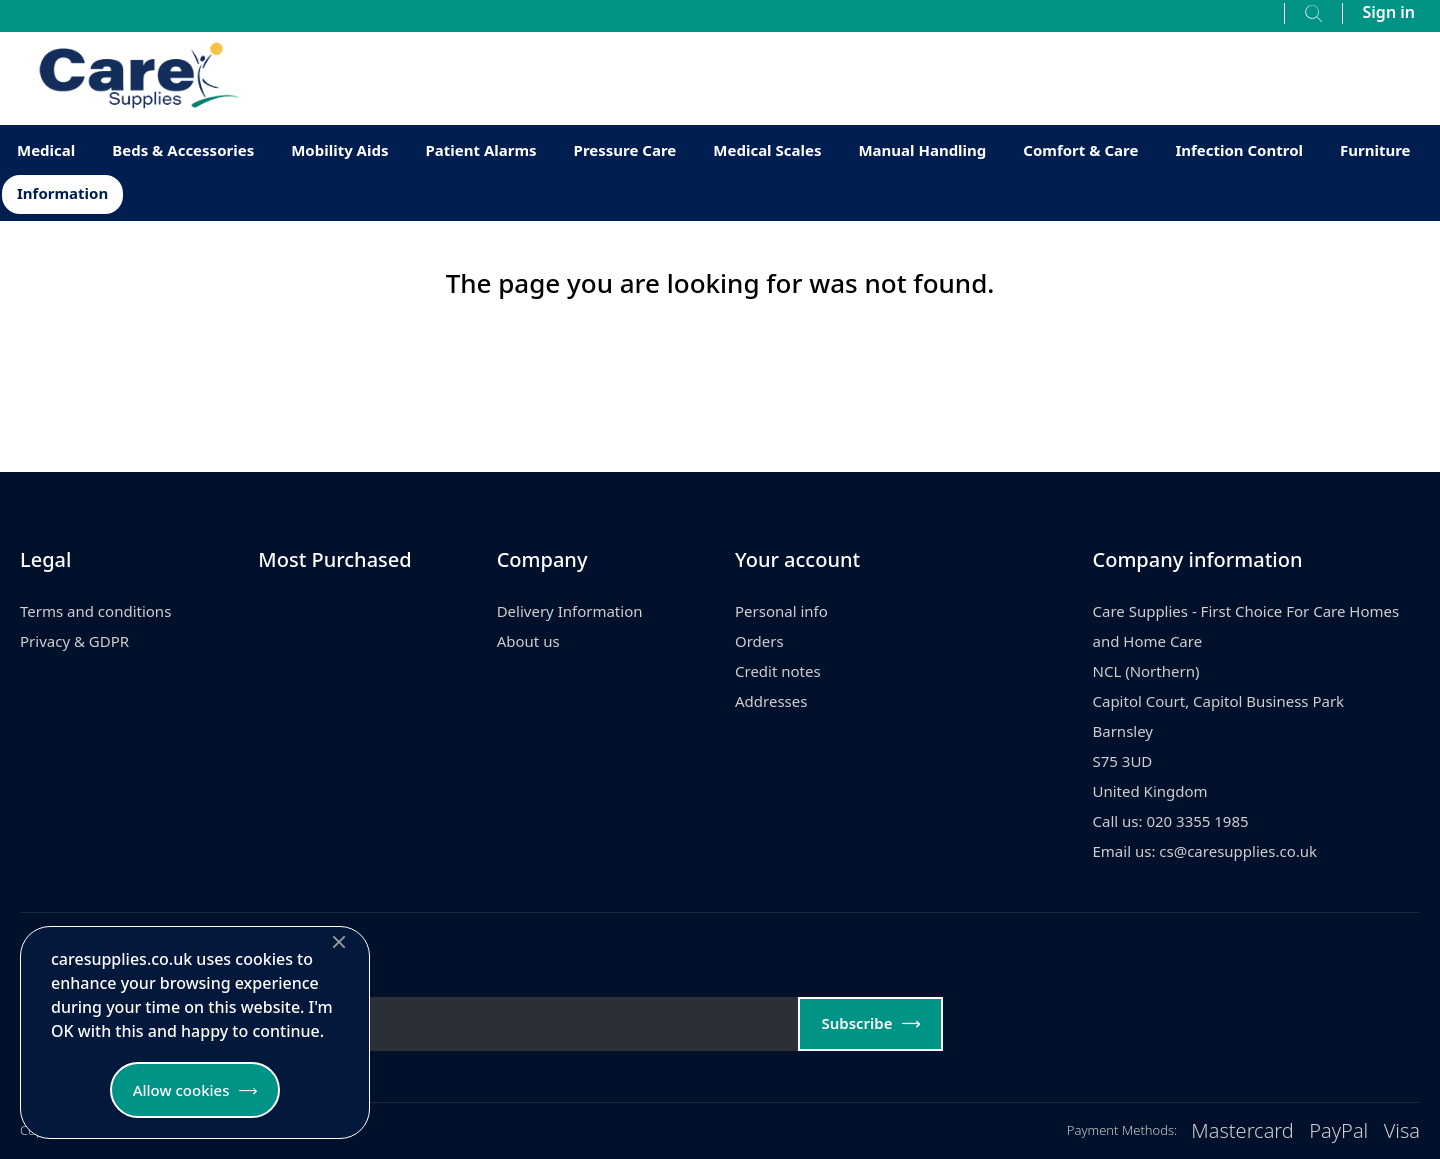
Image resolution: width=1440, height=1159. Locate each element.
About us (528, 641)
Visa (1402, 1130)
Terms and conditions (95, 611)
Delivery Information (570, 611)
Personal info (781, 611)
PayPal (1338, 1130)
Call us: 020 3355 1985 (1171, 821)
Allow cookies (181, 1090)
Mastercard (1242, 1130)
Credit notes (778, 671)
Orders (759, 641)
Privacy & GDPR (74, 641)
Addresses (771, 701)
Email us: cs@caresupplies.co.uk (1205, 851)
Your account (797, 559)
